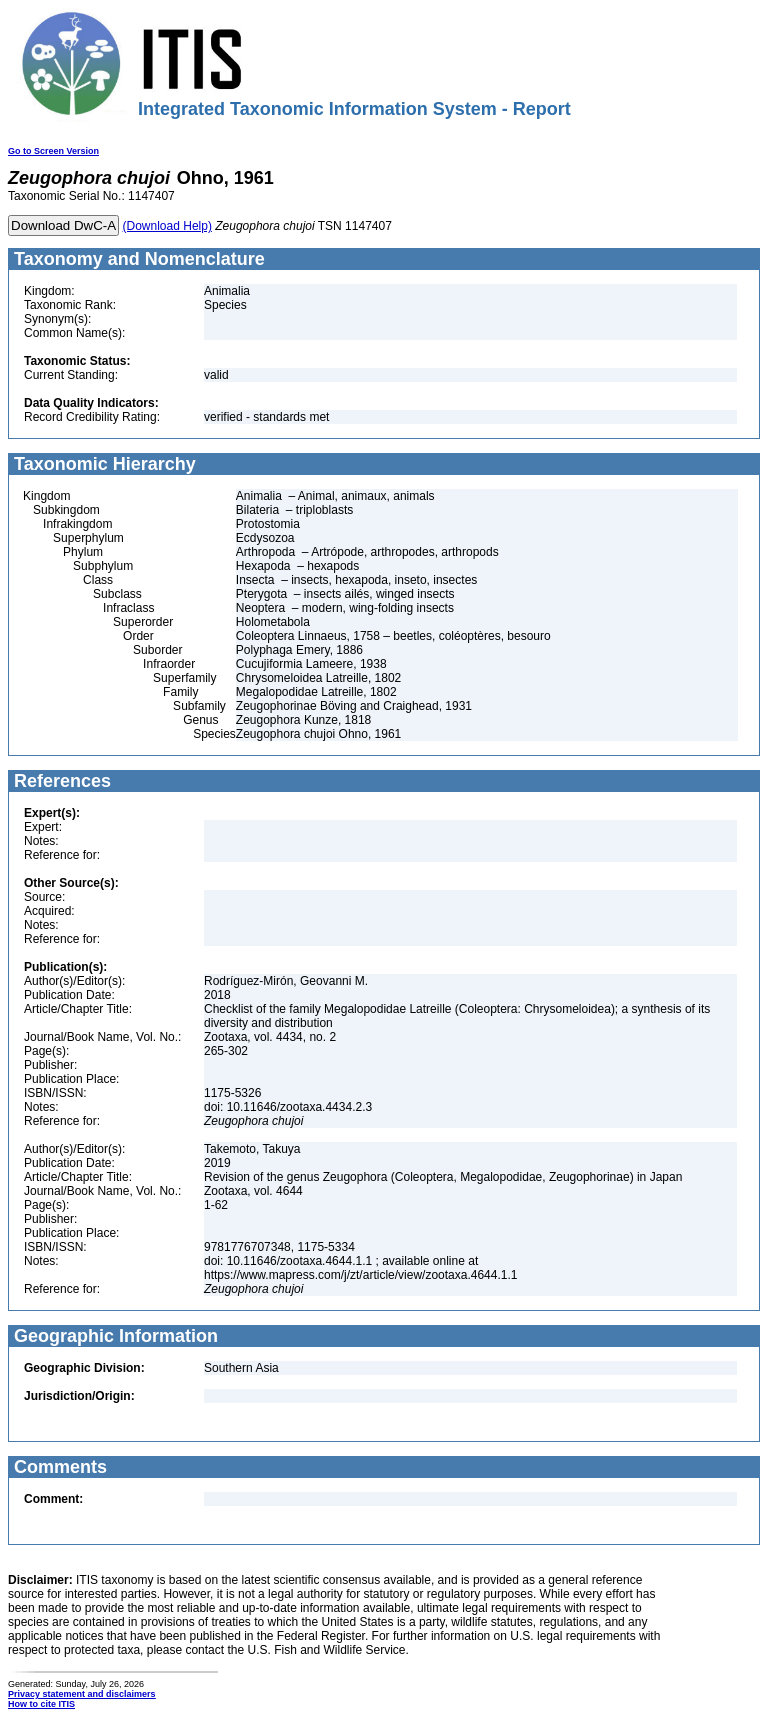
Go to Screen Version (53, 151)
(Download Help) (167, 226)
